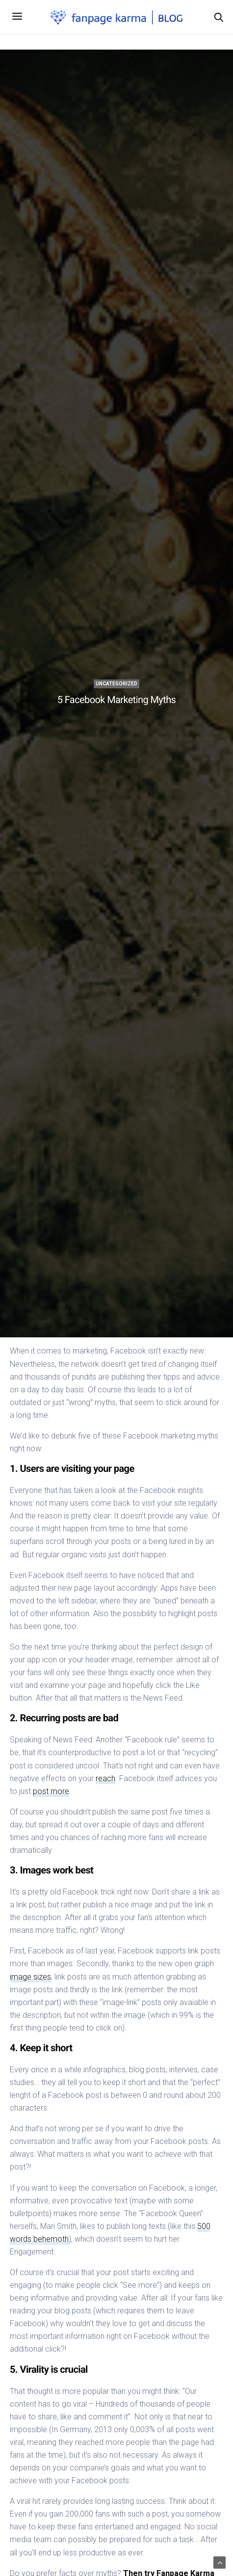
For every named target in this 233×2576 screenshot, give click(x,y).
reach (105, 1778)
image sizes (30, 1976)
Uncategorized (116, 683)
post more (51, 1791)
